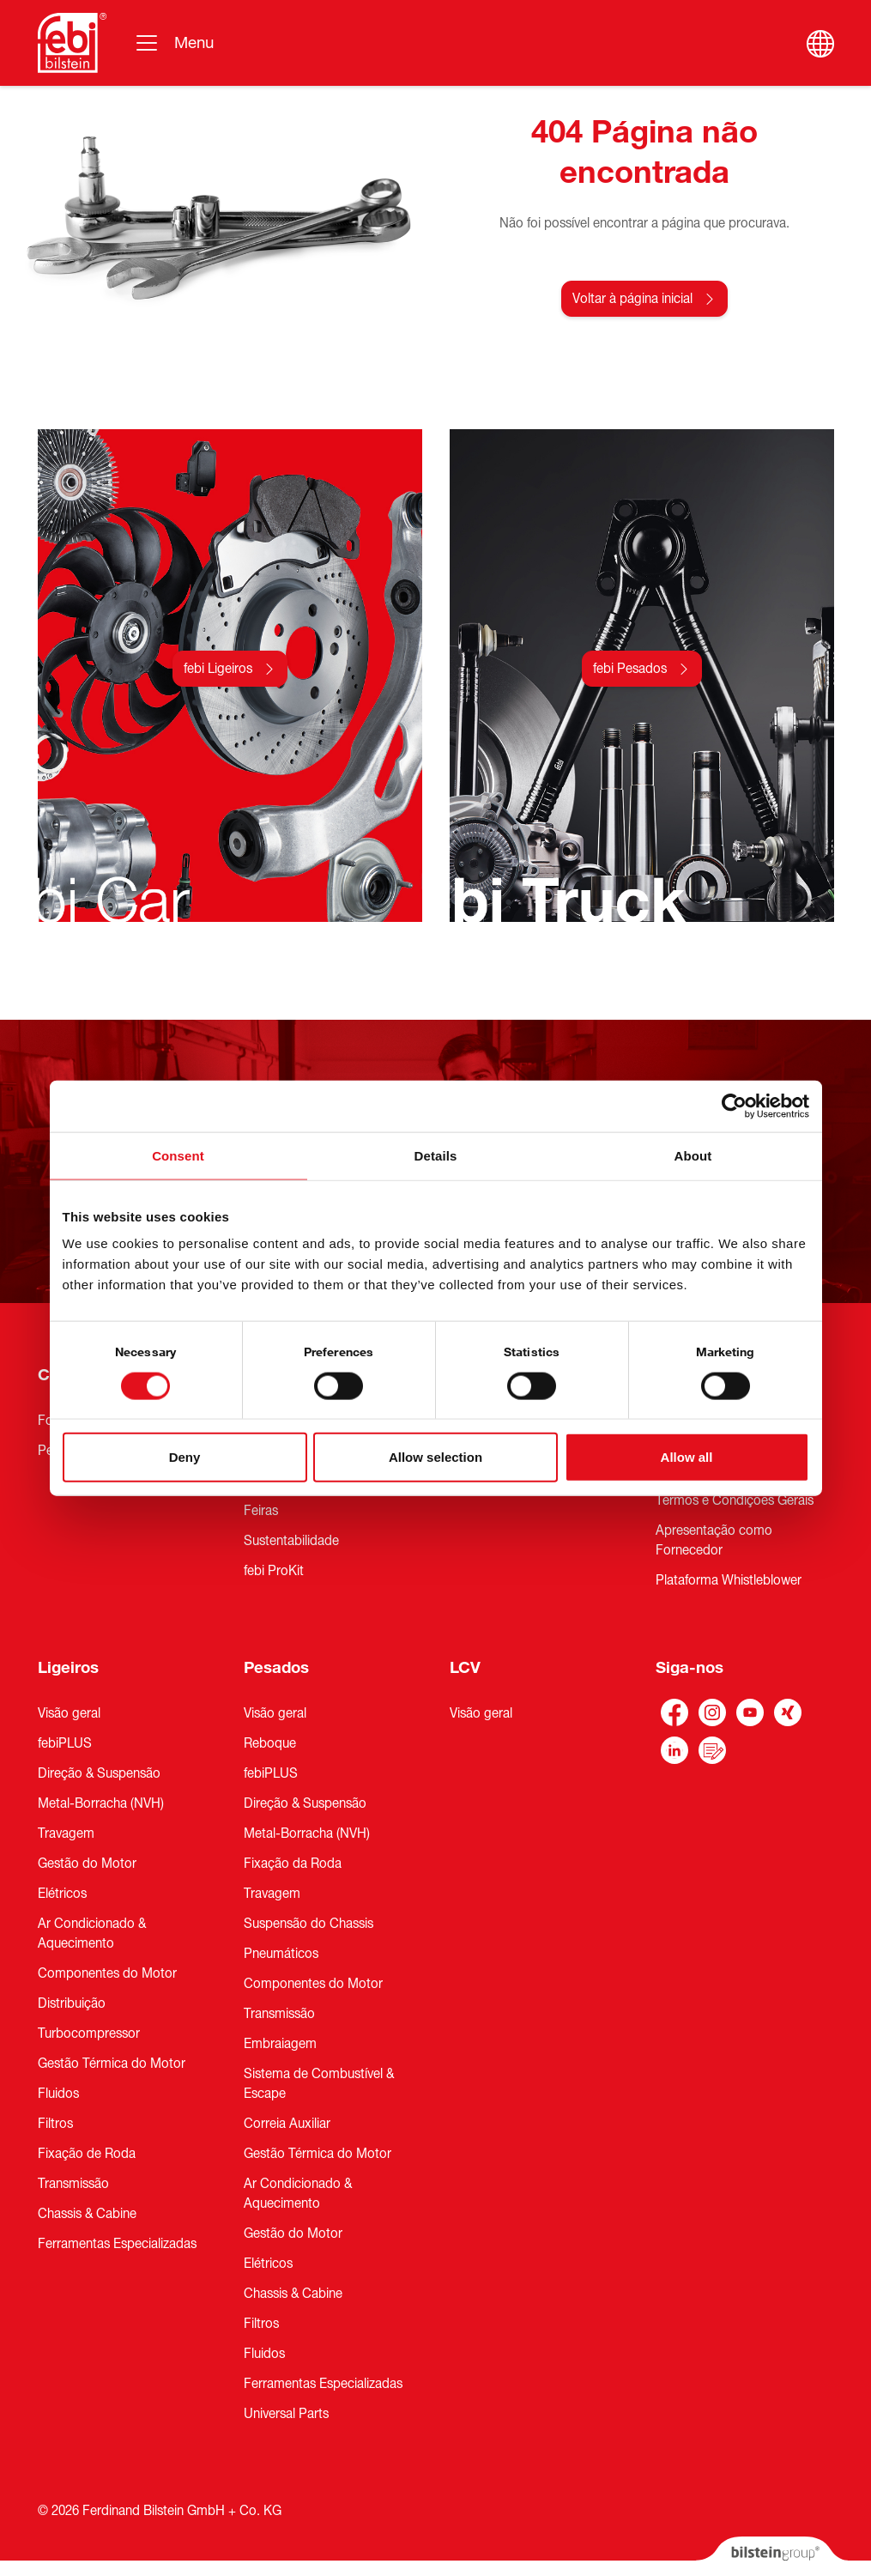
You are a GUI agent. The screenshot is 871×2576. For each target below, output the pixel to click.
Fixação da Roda (293, 1863)
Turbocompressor (89, 2033)
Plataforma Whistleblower (728, 1580)
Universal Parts (286, 2414)
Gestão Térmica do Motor (111, 2063)
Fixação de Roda (87, 2154)
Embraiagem (280, 2044)
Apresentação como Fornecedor (714, 1540)
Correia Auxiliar (287, 2124)
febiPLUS (65, 1743)
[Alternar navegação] (174, 43)
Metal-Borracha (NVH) (101, 1803)
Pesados (276, 1667)
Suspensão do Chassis (308, 1923)
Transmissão (73, 2184)
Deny (185, 1457)
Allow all (687, 1457)
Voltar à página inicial (632, 299)
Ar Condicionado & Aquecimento (92, 1933)
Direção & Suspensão (99, 1773)
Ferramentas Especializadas (117, 2244)
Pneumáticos (281, 1954)
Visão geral (69, 1713)
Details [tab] (435, 1155)
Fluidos (58, 2093)
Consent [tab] (178, 1155)
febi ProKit (274, 1571)
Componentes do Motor (107, 1973)
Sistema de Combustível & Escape (319, 2083)
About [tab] (693, 1155)
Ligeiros (68, 1667)
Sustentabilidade (291, 1541)
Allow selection (435, 1457)
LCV (465, 1667)
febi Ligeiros (218, 669)
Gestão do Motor (87, 1863)
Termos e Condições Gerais (735, 1500)
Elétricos (62, 1893)
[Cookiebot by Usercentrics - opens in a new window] (734, 1105)
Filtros (55, 2124)
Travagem (66, 1833)
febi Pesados (630, 669)
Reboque (270, 1743)
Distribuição (72, 2003)
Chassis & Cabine (87, 2214)
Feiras (261, 1511)
